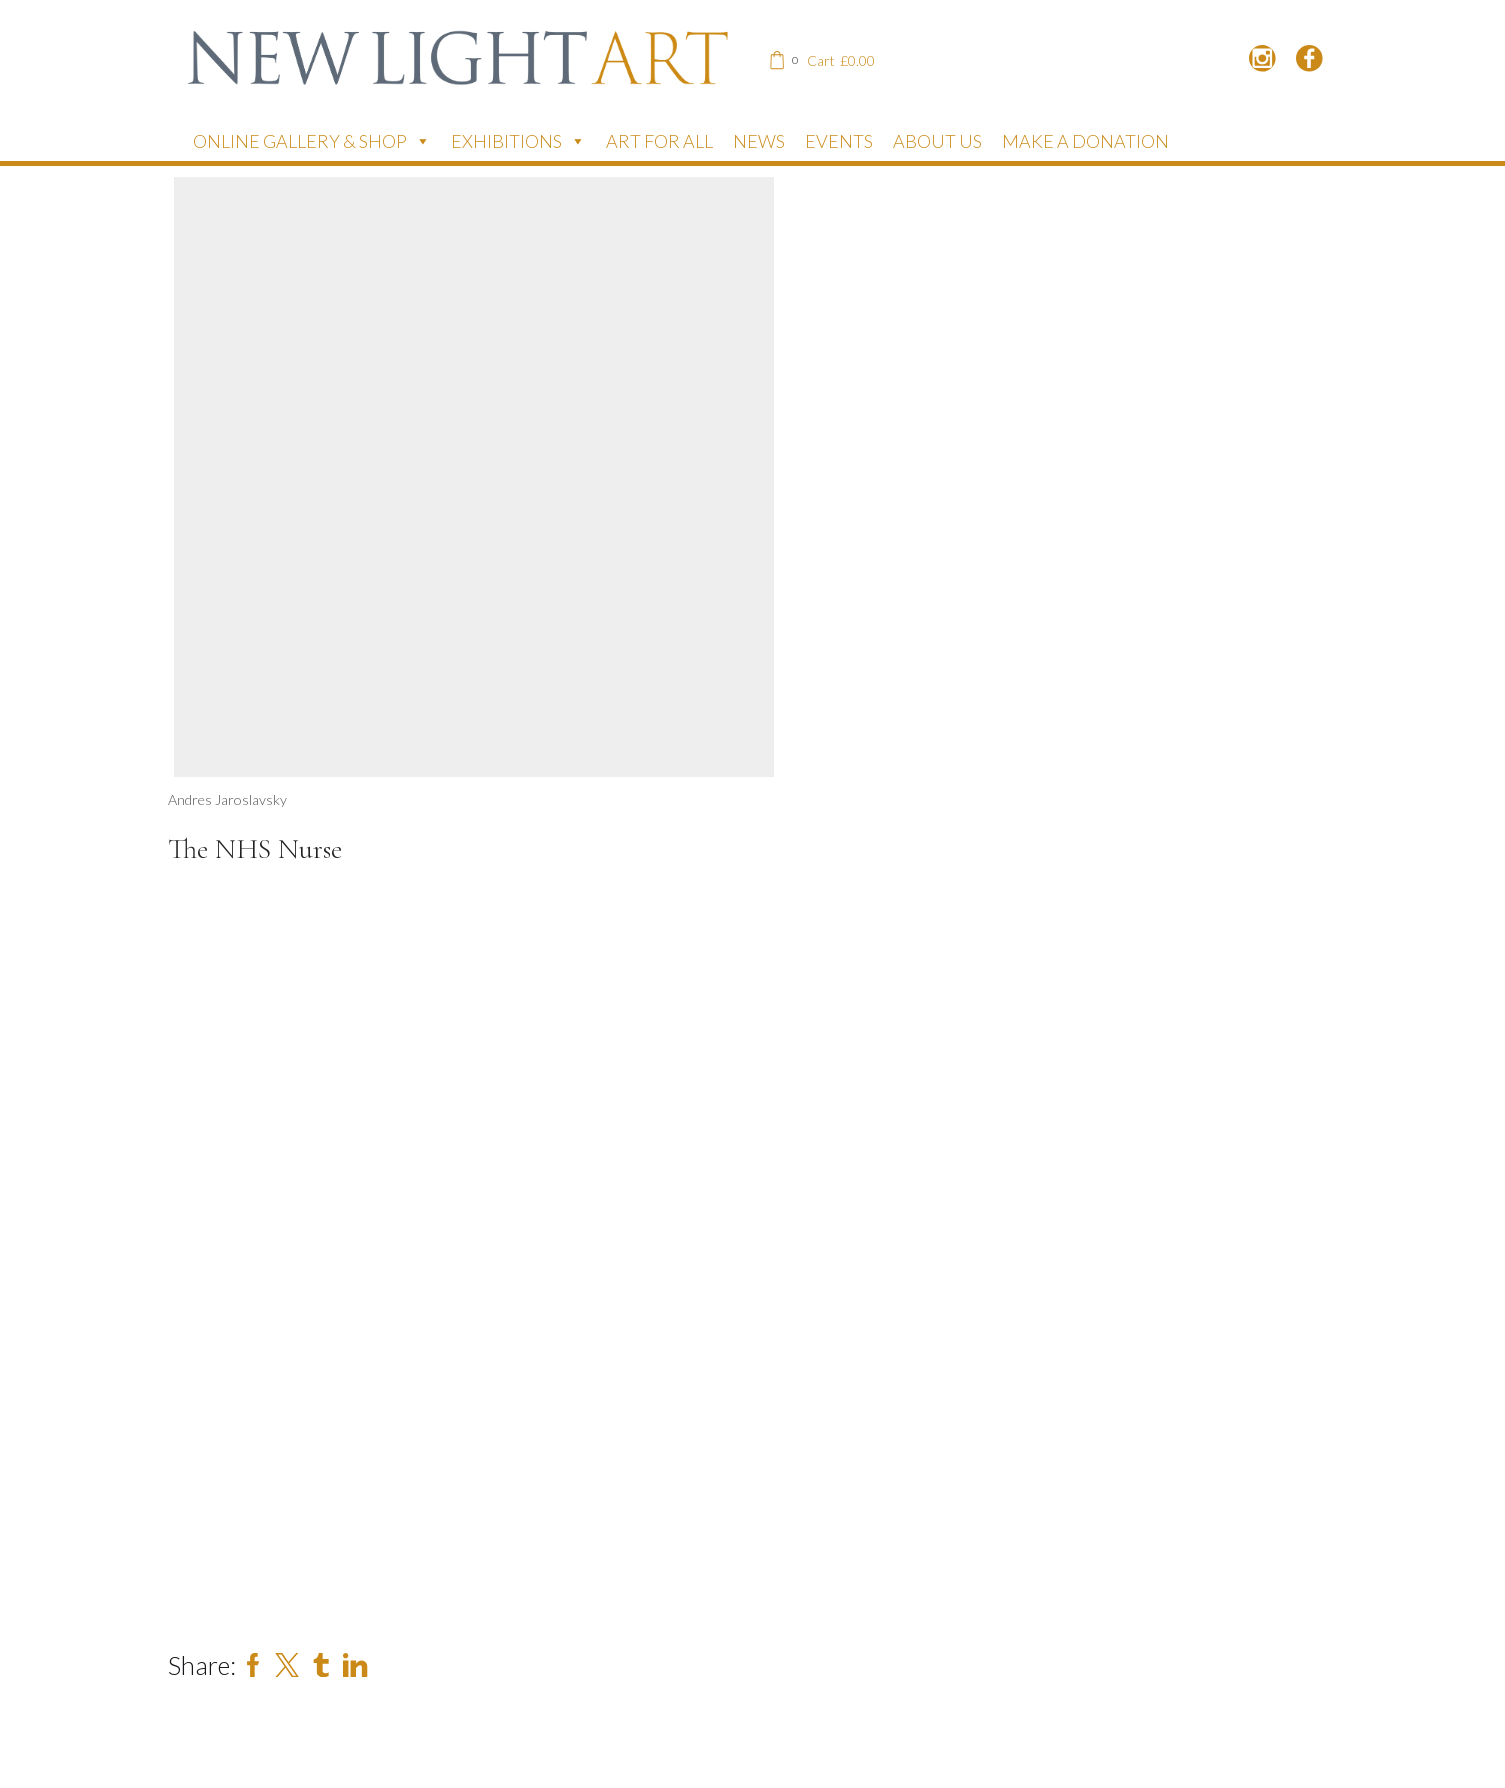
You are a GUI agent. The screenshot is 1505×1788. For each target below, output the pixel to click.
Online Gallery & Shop (312, 141)
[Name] (358, 1461)
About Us (937, 141)
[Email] (358, 1552)
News (759, 141)
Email (234, 1511)
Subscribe (283, 1619)
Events (839, 141)
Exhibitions (518, 141)
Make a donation (1085, 141)
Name (230, 1420)
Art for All (659, 141)
